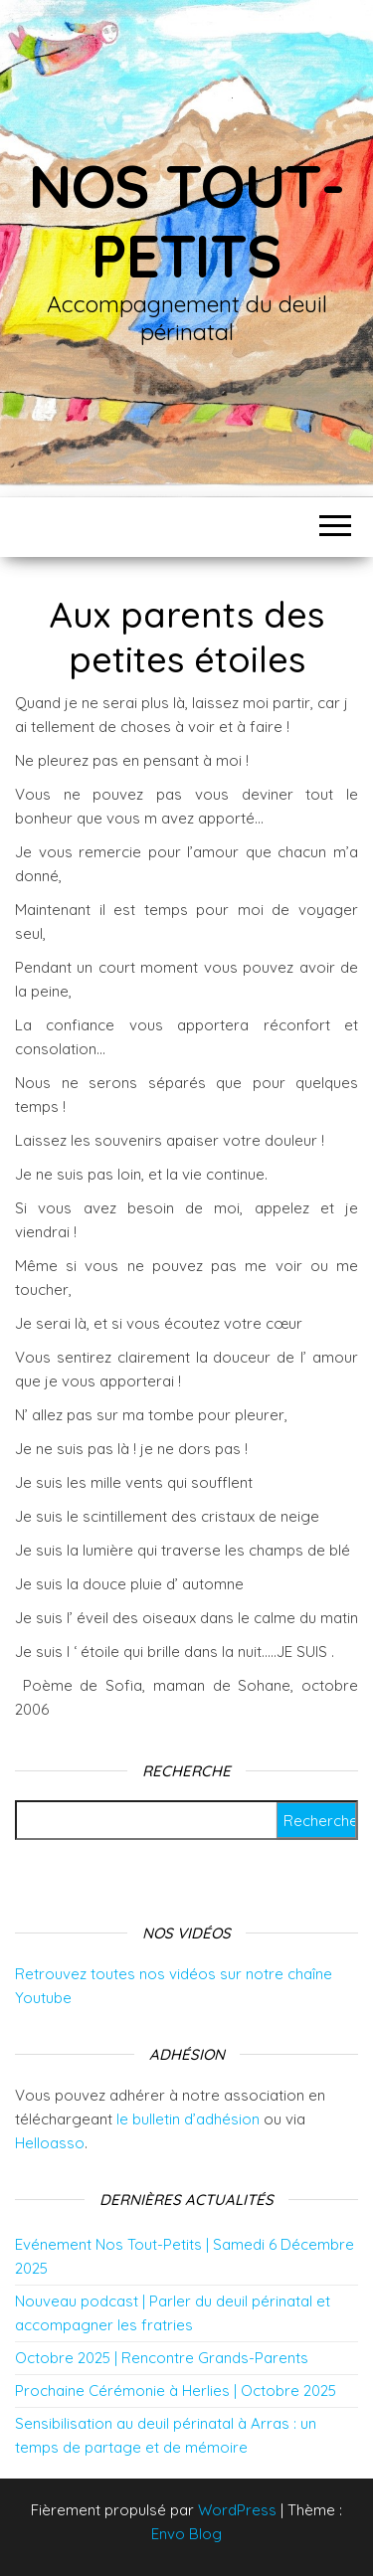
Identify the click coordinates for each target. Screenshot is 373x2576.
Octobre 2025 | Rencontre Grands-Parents (161, 2357)
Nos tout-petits (186, 220)
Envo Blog (186, 2533)
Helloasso (50, 2142)
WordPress (237, 2509)
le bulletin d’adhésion (188, 2119)
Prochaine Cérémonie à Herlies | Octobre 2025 (175, 2390)
